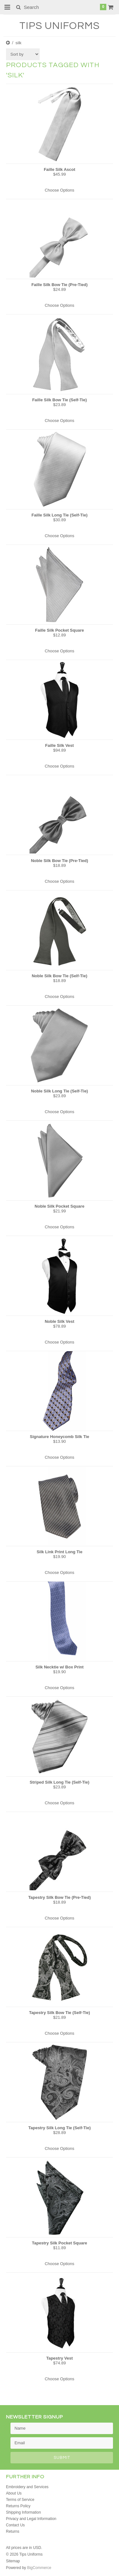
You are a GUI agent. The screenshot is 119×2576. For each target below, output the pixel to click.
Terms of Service (20, 2499)
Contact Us (15, 2525)
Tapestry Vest (59, 2358)
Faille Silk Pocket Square (59, 630)
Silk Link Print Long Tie (59, 1551)
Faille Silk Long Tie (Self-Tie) (59, 515)
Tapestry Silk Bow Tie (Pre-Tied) (59, 1897)
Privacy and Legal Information (31, 2518)
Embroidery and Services (27, 2487)
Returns (12, 2531)
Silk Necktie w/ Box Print (60, 1667)
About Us (14, 2493)
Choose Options (59, 190)
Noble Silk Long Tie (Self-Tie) (59, 1091)
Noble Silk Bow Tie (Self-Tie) (59, 975)
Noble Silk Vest (59, 1321)
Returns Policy (18, 2506)
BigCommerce (39, 2567)
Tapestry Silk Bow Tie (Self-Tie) (59, 2012)
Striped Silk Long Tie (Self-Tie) (59, 1782)
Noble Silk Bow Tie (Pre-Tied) (59, 860)
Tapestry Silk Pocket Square (59, 2243)
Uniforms (59, 26)
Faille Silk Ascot (59, 169)
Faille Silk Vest (59, 745)
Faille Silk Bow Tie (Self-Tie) (59, 399)
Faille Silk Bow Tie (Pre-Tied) (59, 284)
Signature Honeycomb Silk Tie (59, 1436)
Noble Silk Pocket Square (59, 1206)
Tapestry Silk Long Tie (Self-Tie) (59, 2127)
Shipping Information (23, 2512)
